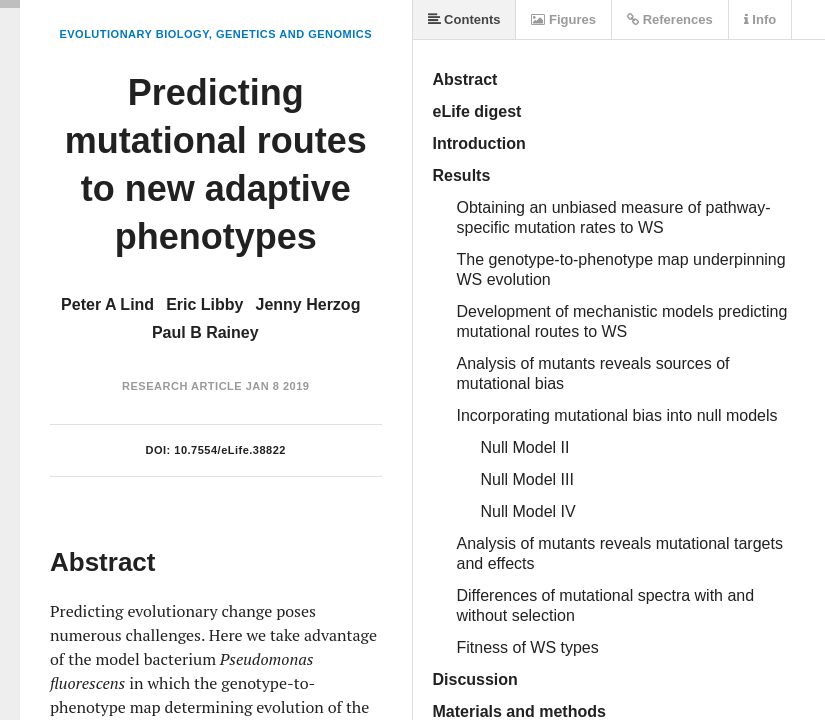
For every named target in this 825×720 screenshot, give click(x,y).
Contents (464, 19)
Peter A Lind (107, 304)
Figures (563, 19)
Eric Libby (204, 304)
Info (760, 19)
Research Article (182, 386)
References (670, 19)
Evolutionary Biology (133, 34)
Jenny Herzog (307, 304)
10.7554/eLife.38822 (230, 450)
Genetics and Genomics (294, 34)
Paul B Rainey (205, 332)
